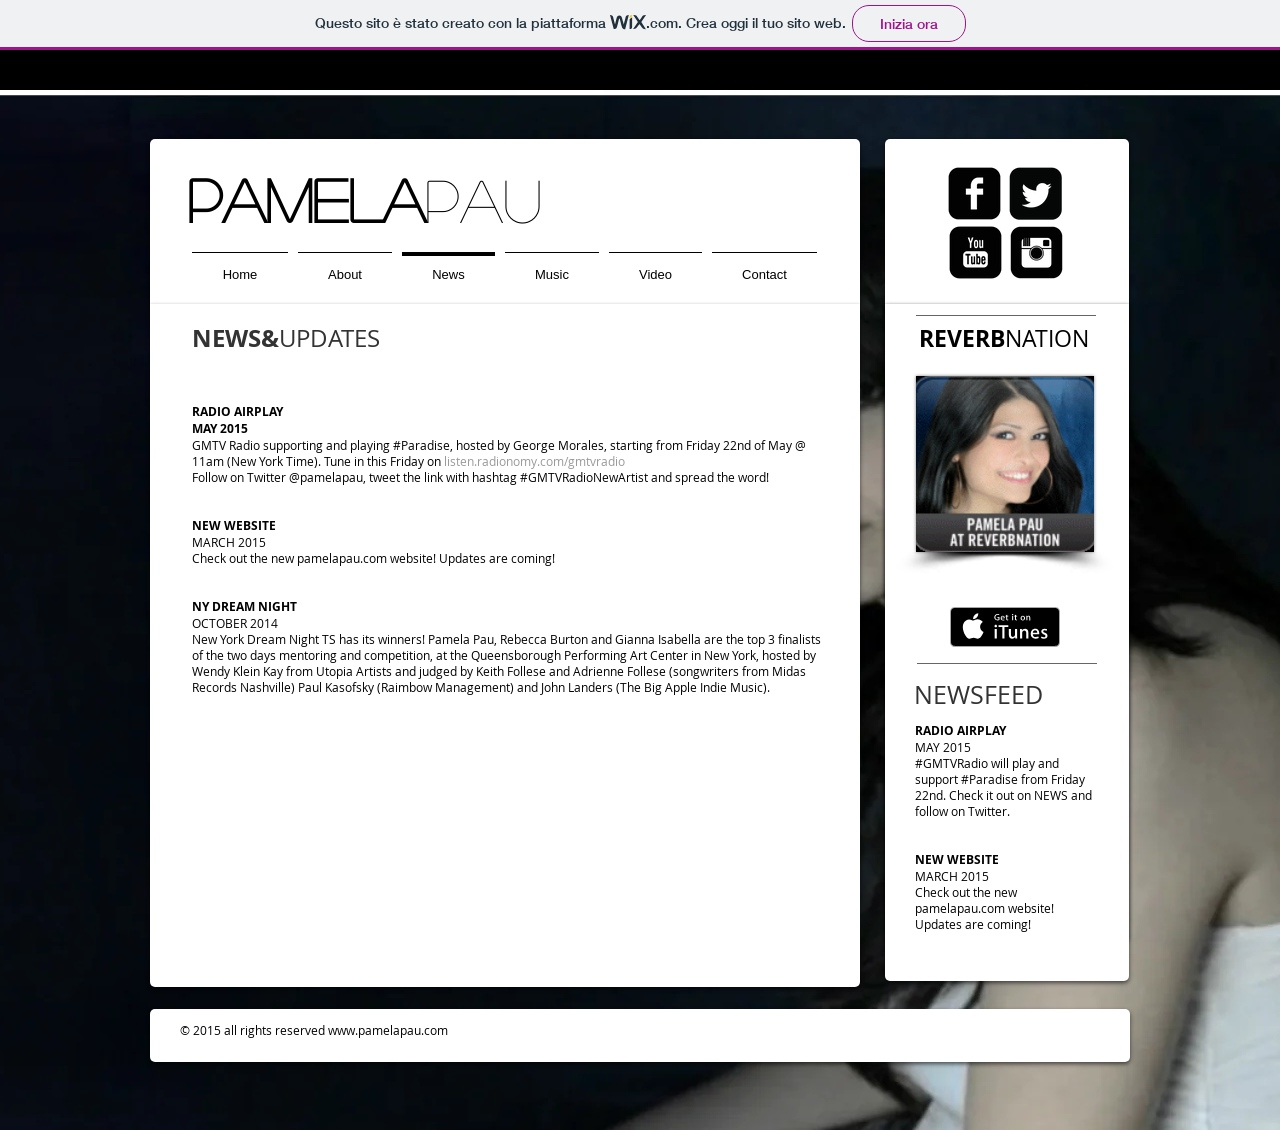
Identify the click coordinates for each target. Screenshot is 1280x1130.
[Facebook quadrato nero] (974, 193)
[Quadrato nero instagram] (1036, 252)
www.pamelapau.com (388, 1030)
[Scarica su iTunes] (1005, 627)
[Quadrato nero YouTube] (975, 252)
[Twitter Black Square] (1035, 193)
